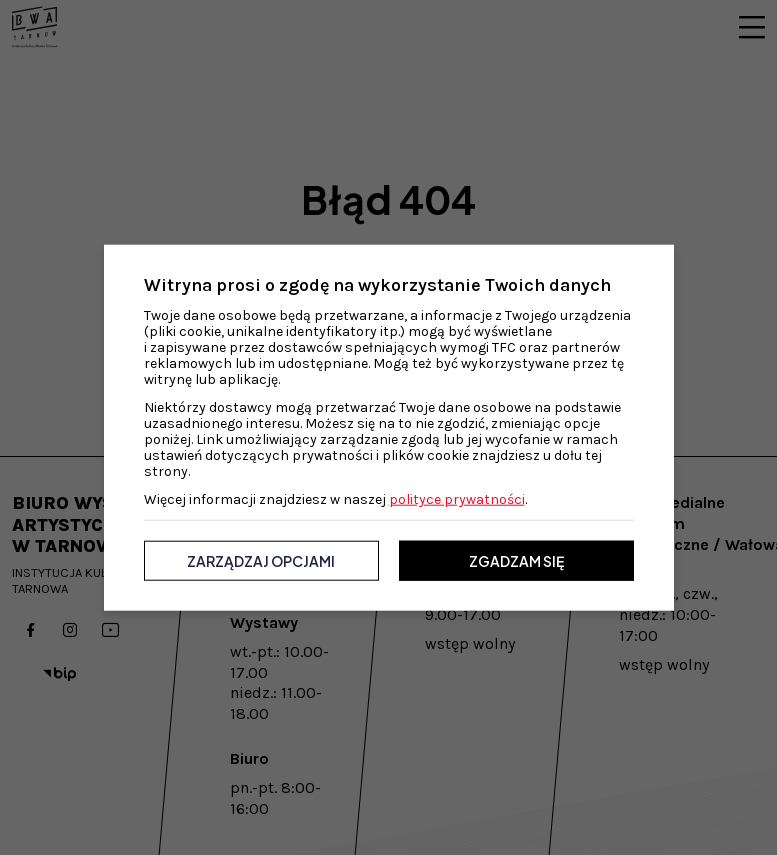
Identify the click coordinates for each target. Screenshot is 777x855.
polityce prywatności (457, 499)
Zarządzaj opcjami (261, 561)
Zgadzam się (516, 561)
